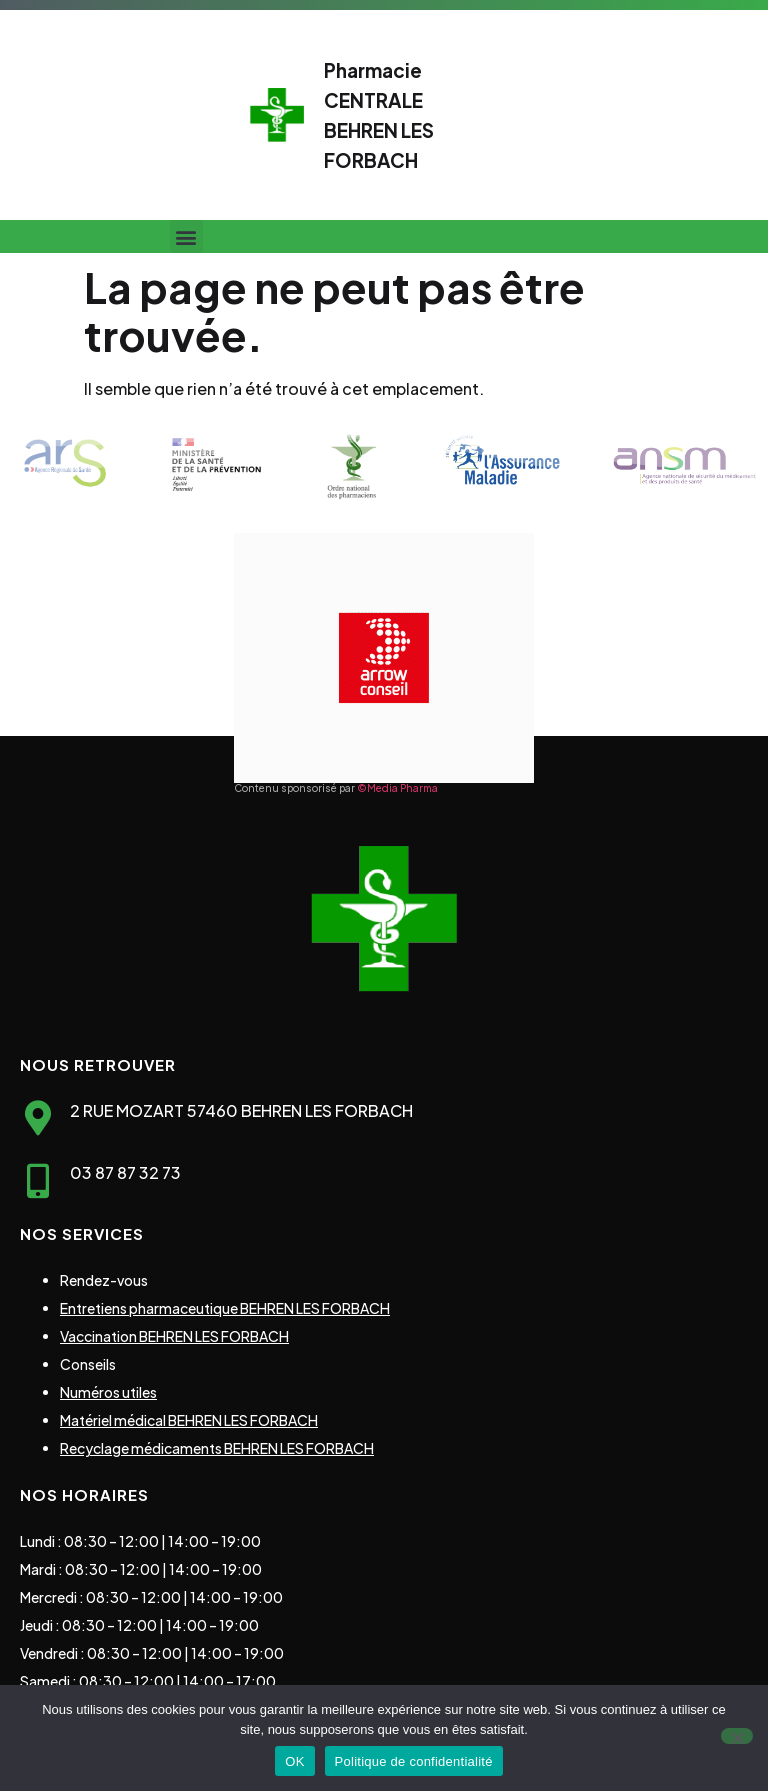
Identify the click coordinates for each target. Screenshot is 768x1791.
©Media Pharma (397, 788)
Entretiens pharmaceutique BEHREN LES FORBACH (225, 1308)
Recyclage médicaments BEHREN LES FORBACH (217, 1448)
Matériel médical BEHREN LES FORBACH (189, 1420)
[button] (186, 236)
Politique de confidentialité (414, 1761)
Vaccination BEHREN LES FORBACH (174, 1336)
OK (294, 1761)
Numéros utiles (108, 1392)
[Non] (737, 1736)
